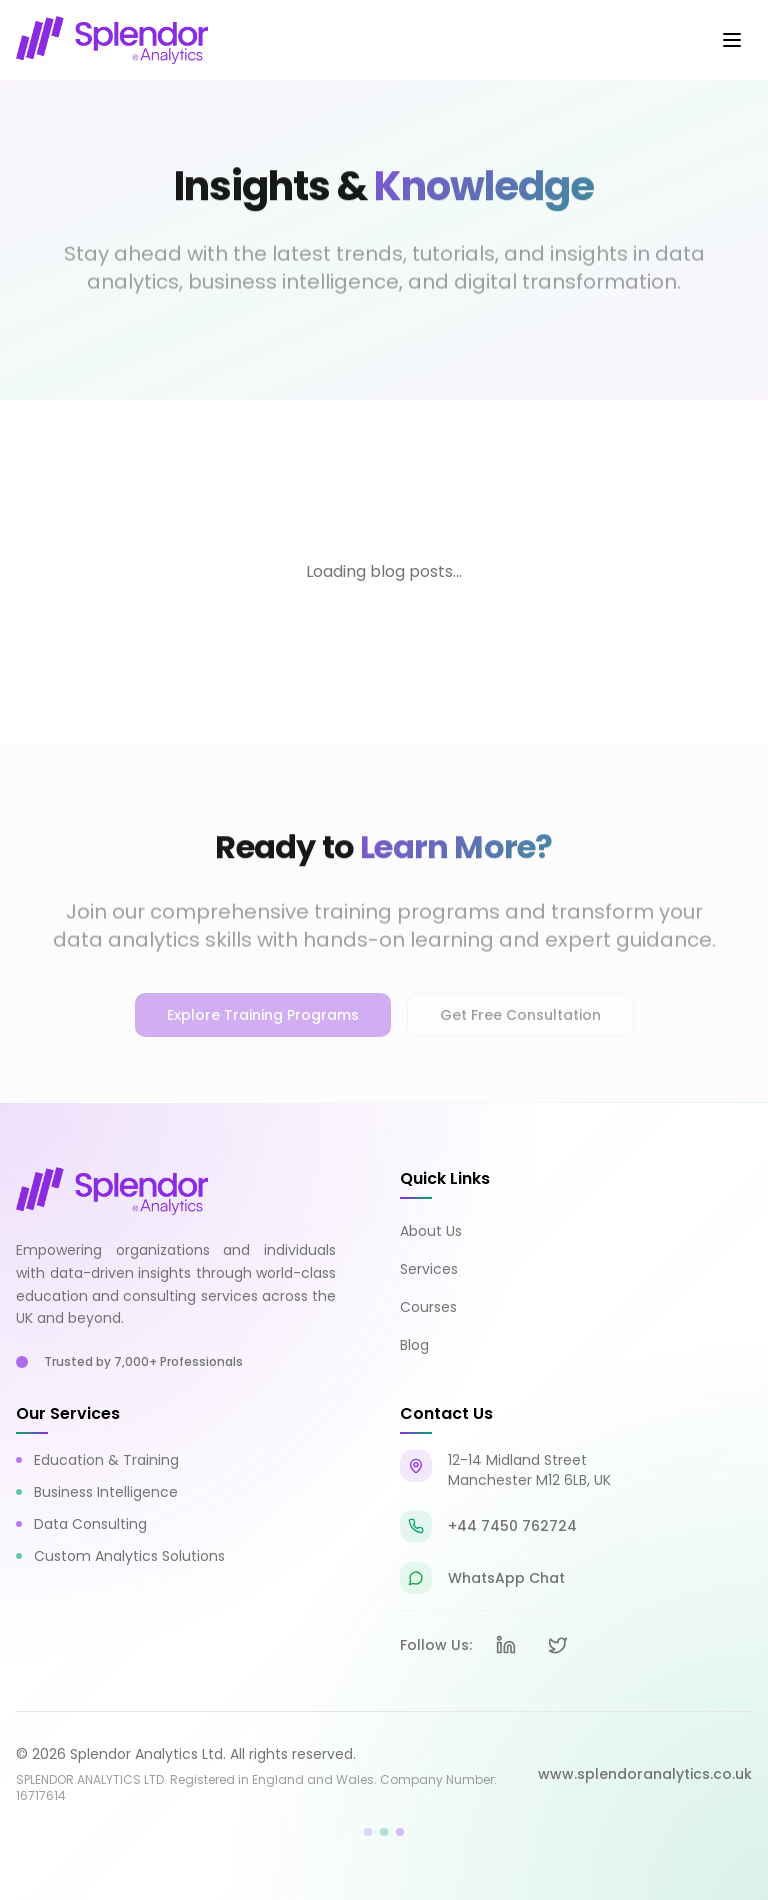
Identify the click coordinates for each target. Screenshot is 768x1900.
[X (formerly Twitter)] (558, 1645)
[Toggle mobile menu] (732, 40)
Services (429, 1269)
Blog (414, 1345)
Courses (428, 1307)
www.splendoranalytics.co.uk (645, 1774)
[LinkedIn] (506, 1645)
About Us (431, 1231)
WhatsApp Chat (506, 1578)
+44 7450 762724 (512, 1526)
